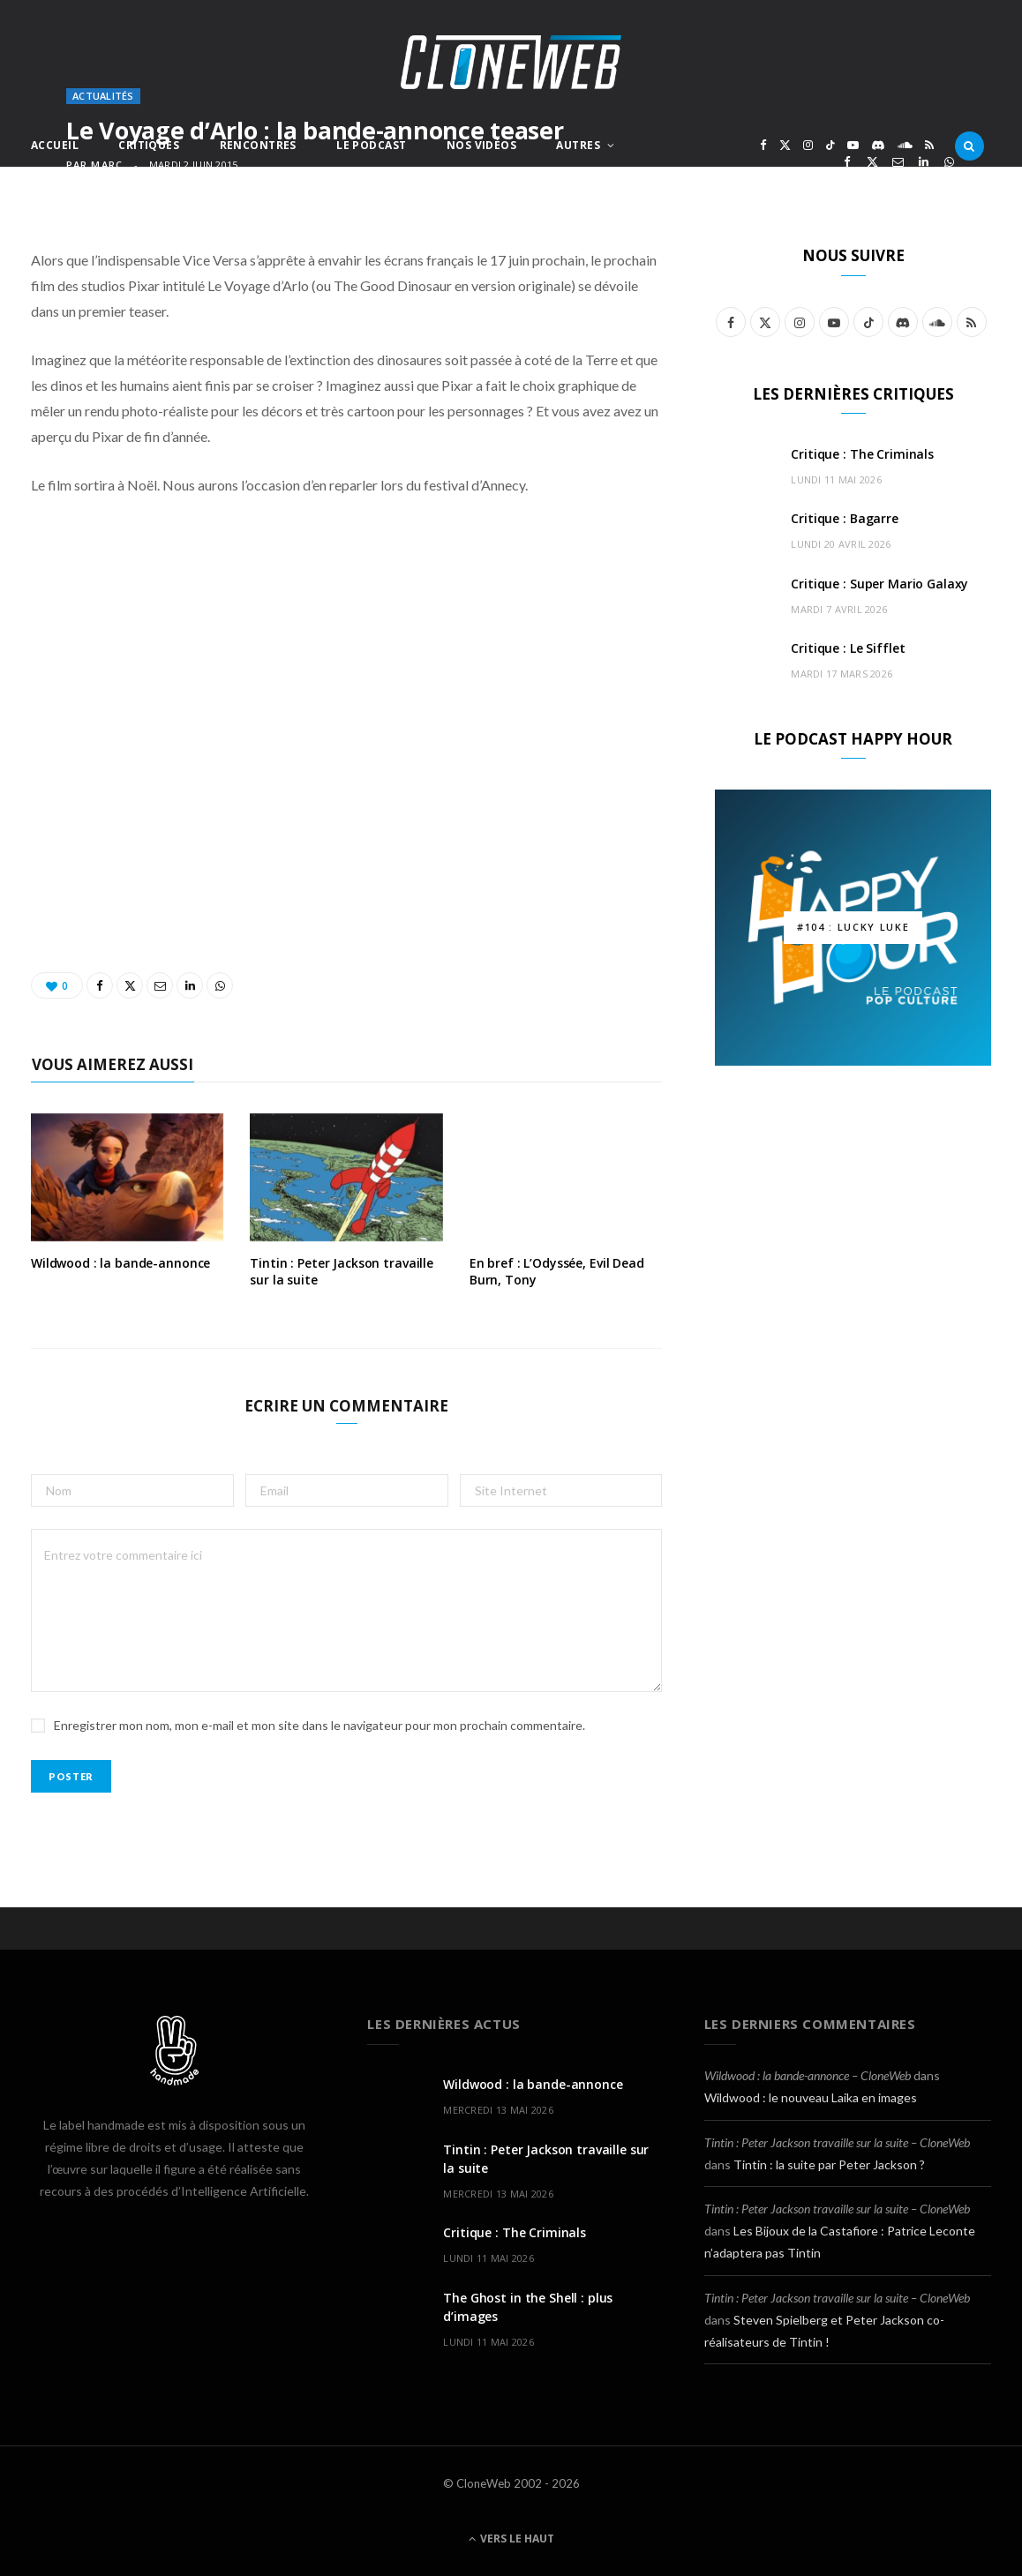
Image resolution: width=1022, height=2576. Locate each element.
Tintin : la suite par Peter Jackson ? (829, 2164)
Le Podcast (371, 145)
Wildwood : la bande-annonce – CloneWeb (807, 2075)
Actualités (103, 95)
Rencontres (258, 145)
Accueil (55, 145)
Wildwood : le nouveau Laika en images (810, 2097)
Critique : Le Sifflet (848, 648)
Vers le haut (511, 2538)
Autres (578, 145)
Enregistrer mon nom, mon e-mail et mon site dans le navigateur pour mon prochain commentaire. (319, 1725)
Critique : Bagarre (844, 518)
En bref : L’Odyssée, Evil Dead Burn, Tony (557, 1271)
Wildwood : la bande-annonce (120, 1262)
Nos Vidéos (481, 145)
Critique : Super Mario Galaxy (879, 583)
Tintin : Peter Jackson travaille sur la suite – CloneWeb (837, 2142)
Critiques (148, 145)
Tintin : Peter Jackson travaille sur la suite (341, 1271)
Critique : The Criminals (862, 454)
